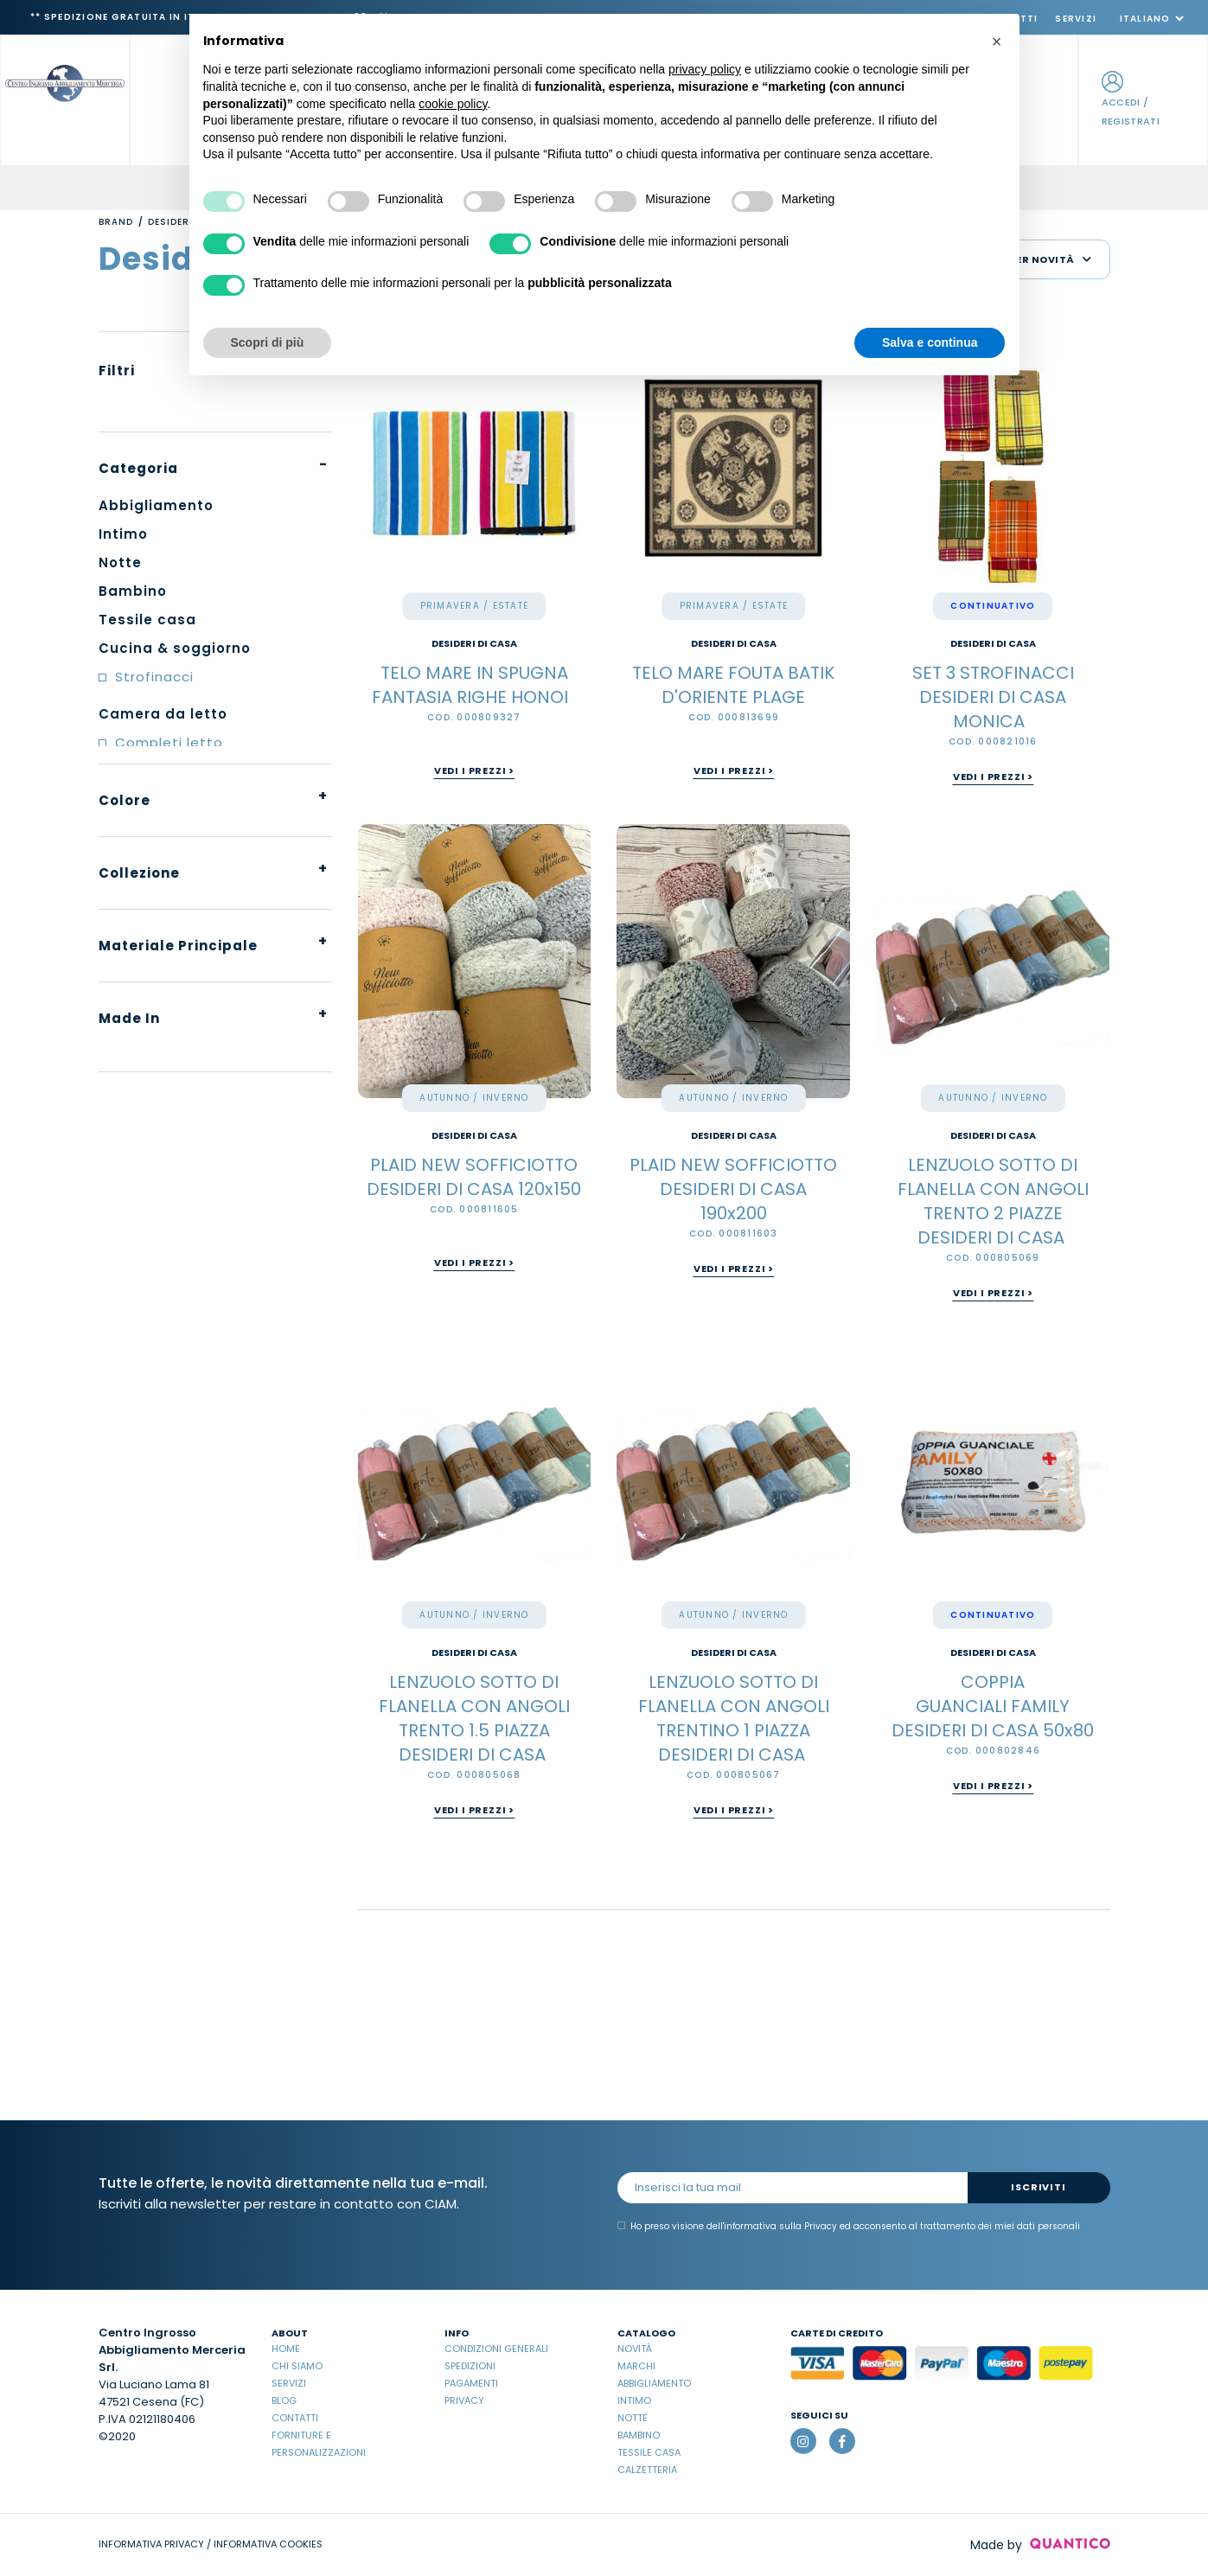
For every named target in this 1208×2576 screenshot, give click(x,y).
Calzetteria (647, 2470)
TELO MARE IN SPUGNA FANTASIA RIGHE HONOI (474, 685)
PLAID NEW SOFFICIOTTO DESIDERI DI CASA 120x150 (474, 1177)
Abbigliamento (654, 2383)
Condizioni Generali (496, 2348)
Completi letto (169, 742)
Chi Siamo (297, 2366)
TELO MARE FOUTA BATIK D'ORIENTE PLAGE (733, 685)
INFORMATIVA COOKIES (268, 2544)
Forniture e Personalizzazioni (319, 2443)
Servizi (1075, 18)
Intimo (634, 2400)
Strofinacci (154, 677)
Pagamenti (471, 2383)
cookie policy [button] (453, 104)
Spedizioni (469, 2366)
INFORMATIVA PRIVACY (151, 2544)
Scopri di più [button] (267, 342)
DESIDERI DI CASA (474, 644)
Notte (632, 2418)
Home (286, 2348)
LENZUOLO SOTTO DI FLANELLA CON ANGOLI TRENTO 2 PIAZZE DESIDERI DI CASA (993, 1201)
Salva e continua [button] (929, 342)
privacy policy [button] (704, 69)
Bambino (638, 2435)
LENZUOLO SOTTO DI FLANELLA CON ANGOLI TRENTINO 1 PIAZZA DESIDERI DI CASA (733, 1718)
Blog (284, 2400)
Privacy (464, 2400)
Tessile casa (649, 2452)
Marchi (636, 2366)
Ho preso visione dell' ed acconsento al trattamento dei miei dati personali (848, 2227)
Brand (116, 221)
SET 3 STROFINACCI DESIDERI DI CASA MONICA (993, 697)
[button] (997, 41)
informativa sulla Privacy (780, 2226)
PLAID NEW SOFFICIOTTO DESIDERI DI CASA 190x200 (733, 1189)
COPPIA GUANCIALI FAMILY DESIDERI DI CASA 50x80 (993, 1706)
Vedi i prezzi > (474, 770)
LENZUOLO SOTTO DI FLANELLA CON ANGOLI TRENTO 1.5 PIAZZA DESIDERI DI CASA (474, 1718)
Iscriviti (1038, 2187)
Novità (634, 2348)
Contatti (295, 2418)
